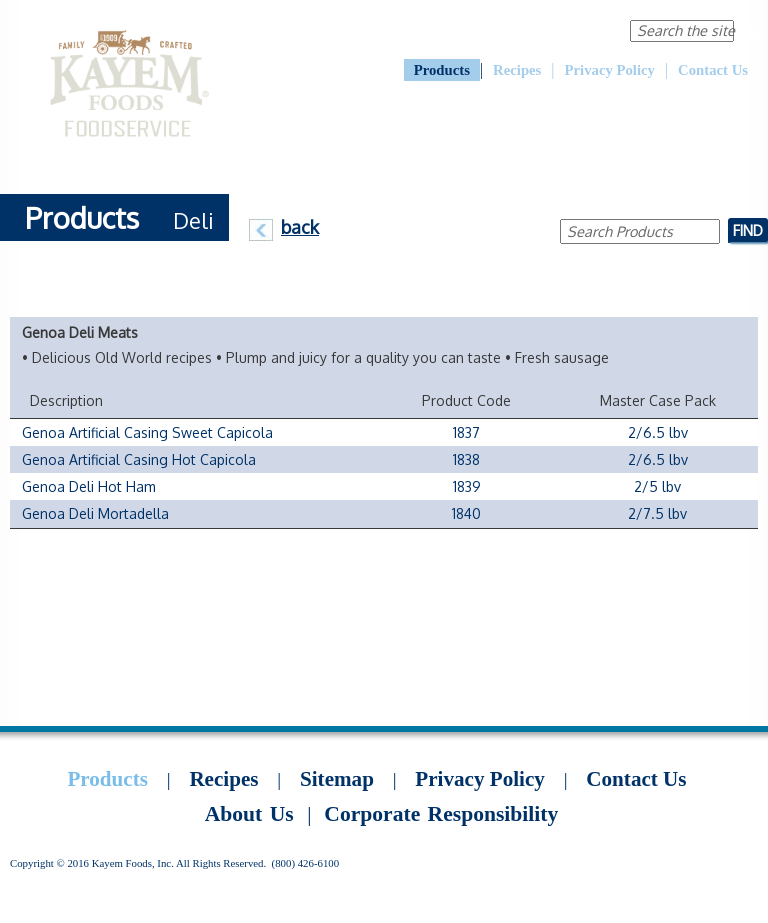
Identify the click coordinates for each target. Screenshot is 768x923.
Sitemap (337, 779)
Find (748, 230)
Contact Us (713, 70)
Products (442, 70)
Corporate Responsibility (532, 30)
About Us (415, 30)
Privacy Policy (610, 70)
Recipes (517, 70)
